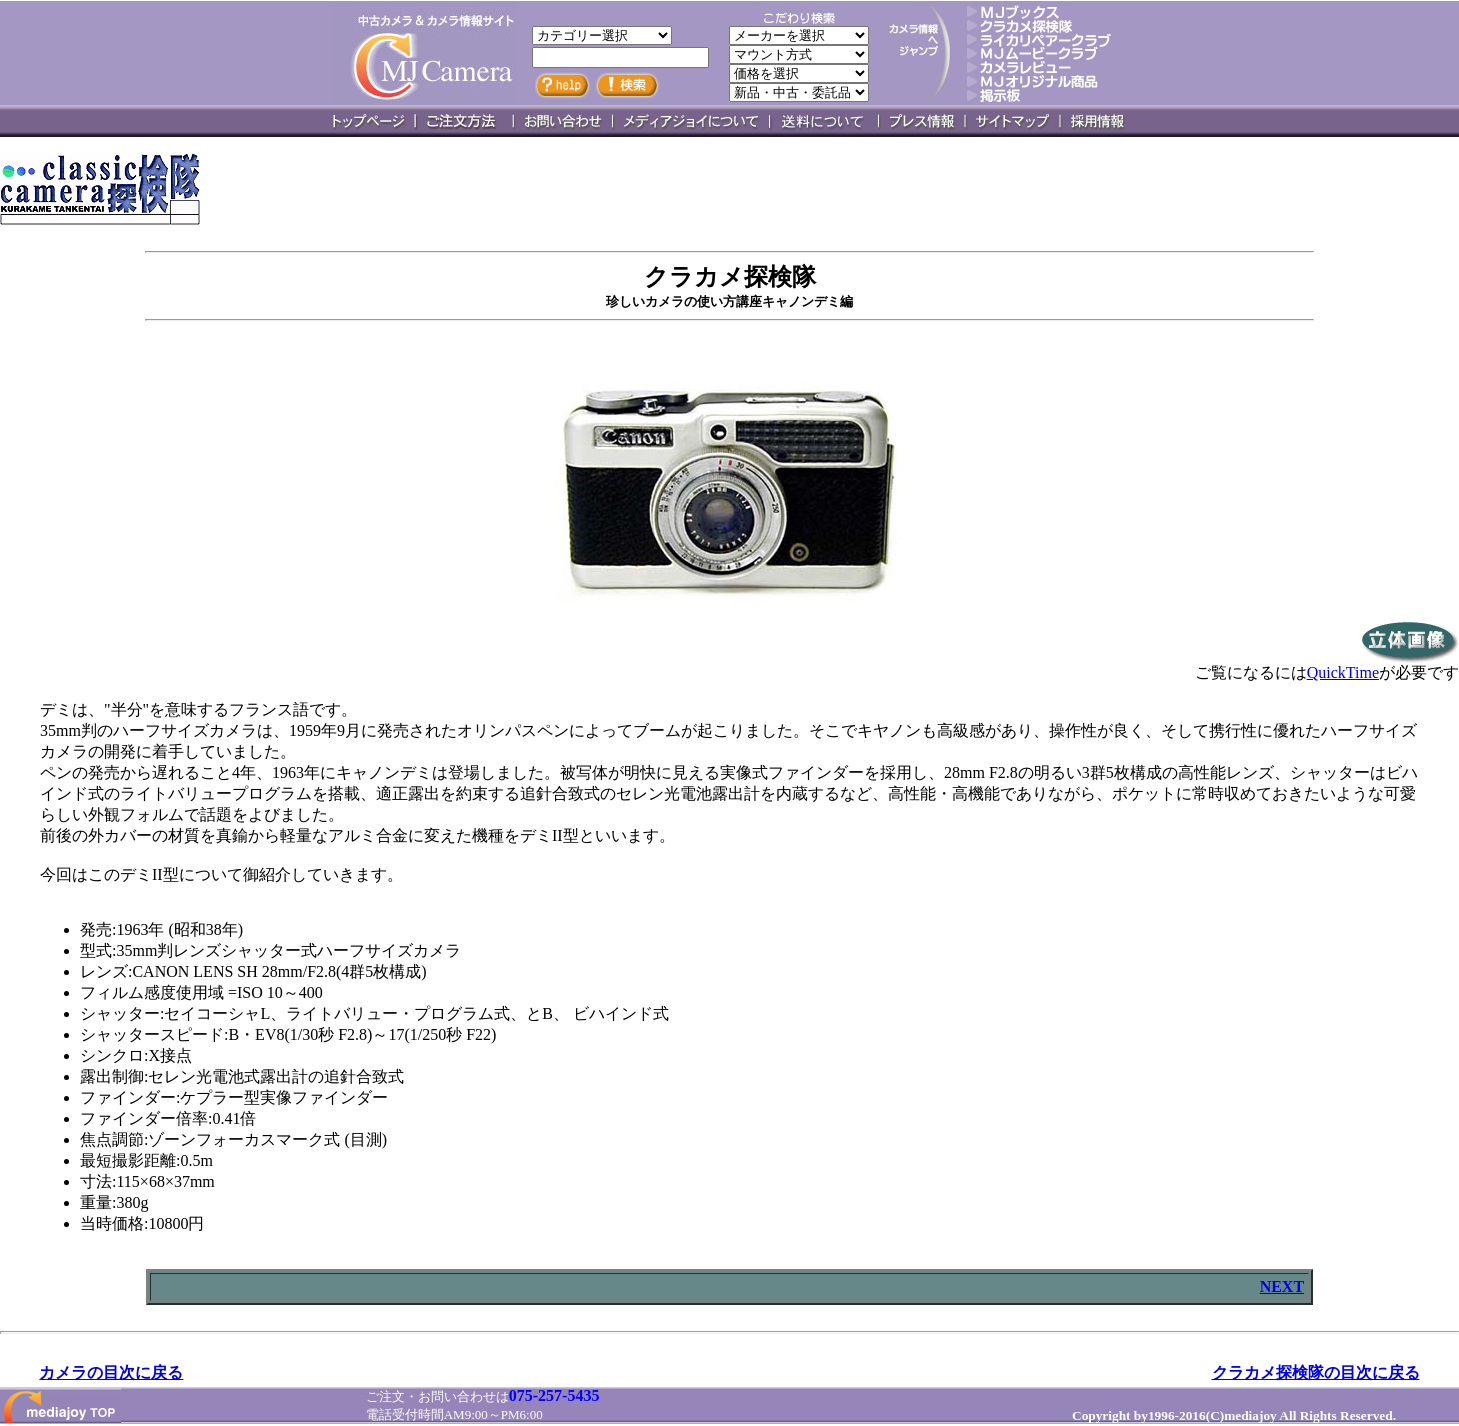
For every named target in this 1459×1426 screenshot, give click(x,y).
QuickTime (1343, 672)
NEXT (1282, 1286)
